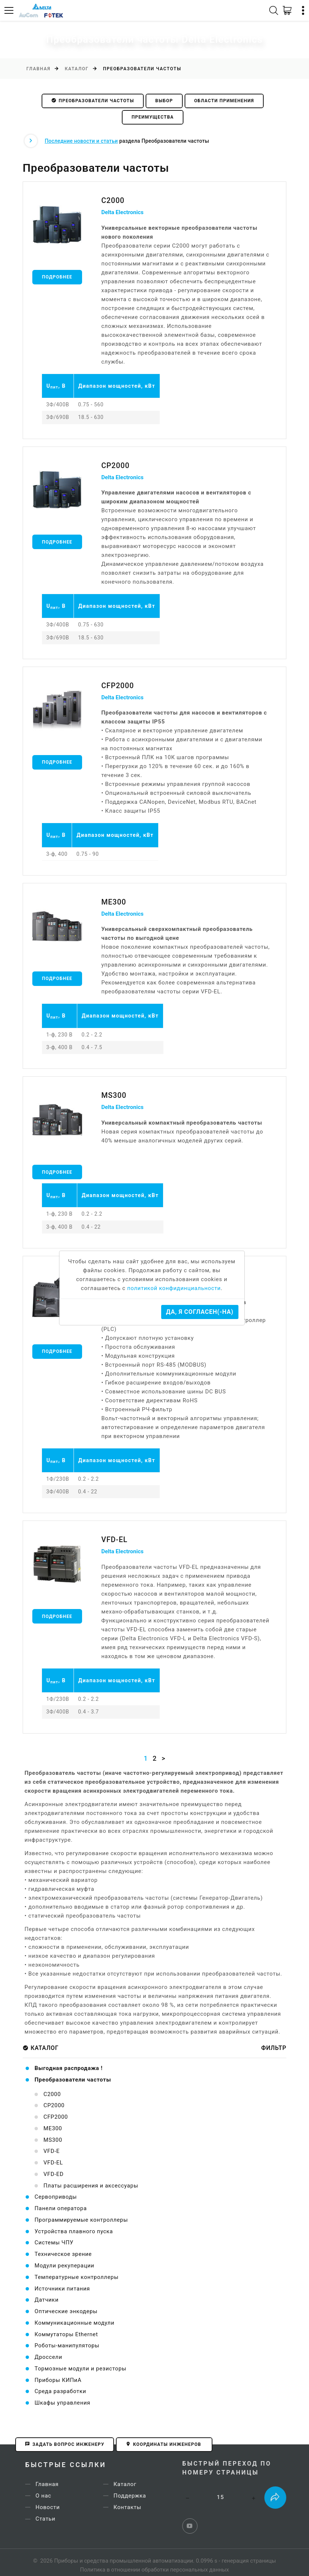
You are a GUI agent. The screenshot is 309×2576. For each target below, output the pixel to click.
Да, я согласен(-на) (199, 1311)
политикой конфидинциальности (174, 1288)
